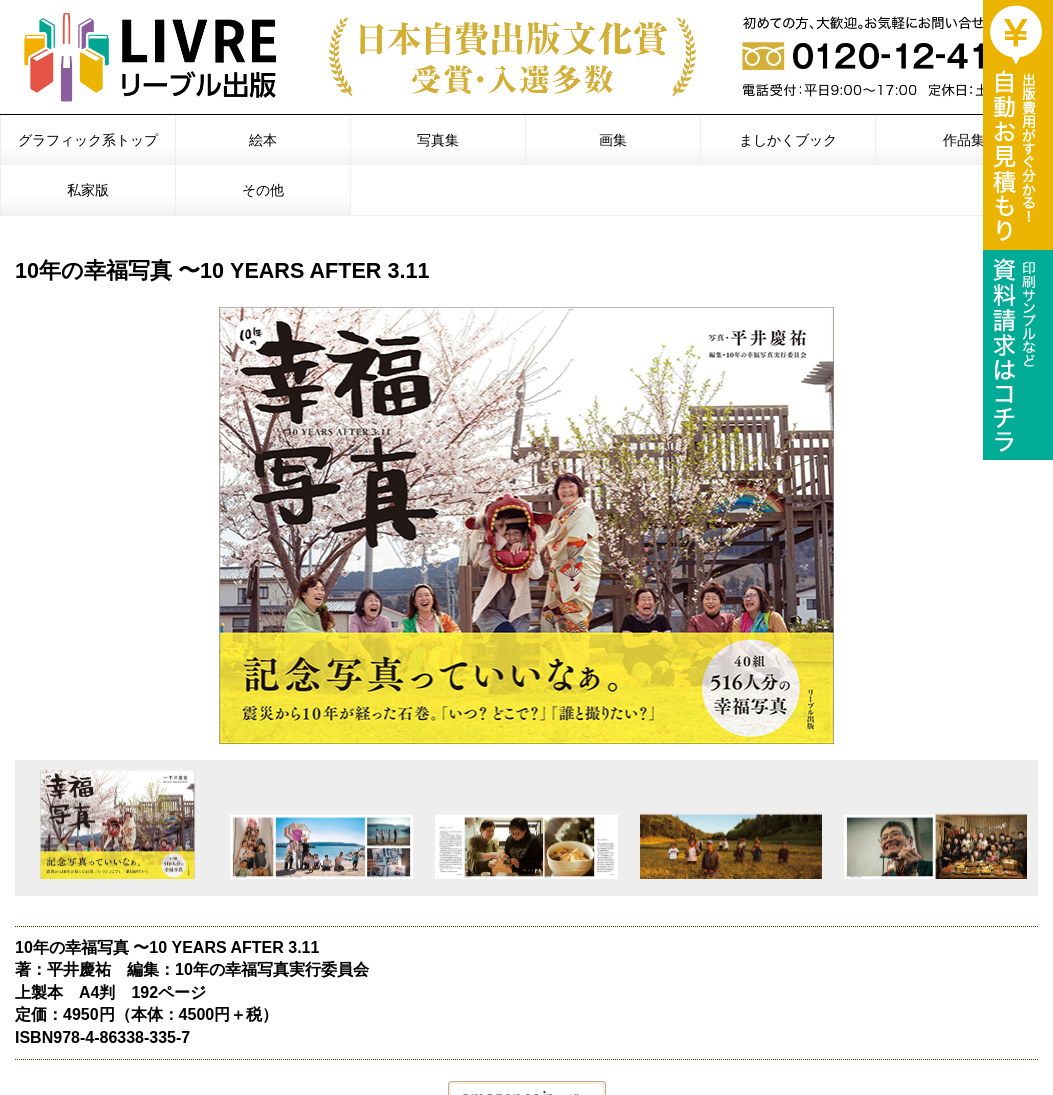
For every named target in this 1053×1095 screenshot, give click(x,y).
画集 (613, 140)
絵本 (263, 140)
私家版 (88, 190)
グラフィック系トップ (88, 140)
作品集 (964, 140)
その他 (263, 190)
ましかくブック (788, 140)
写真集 (438, 140)
